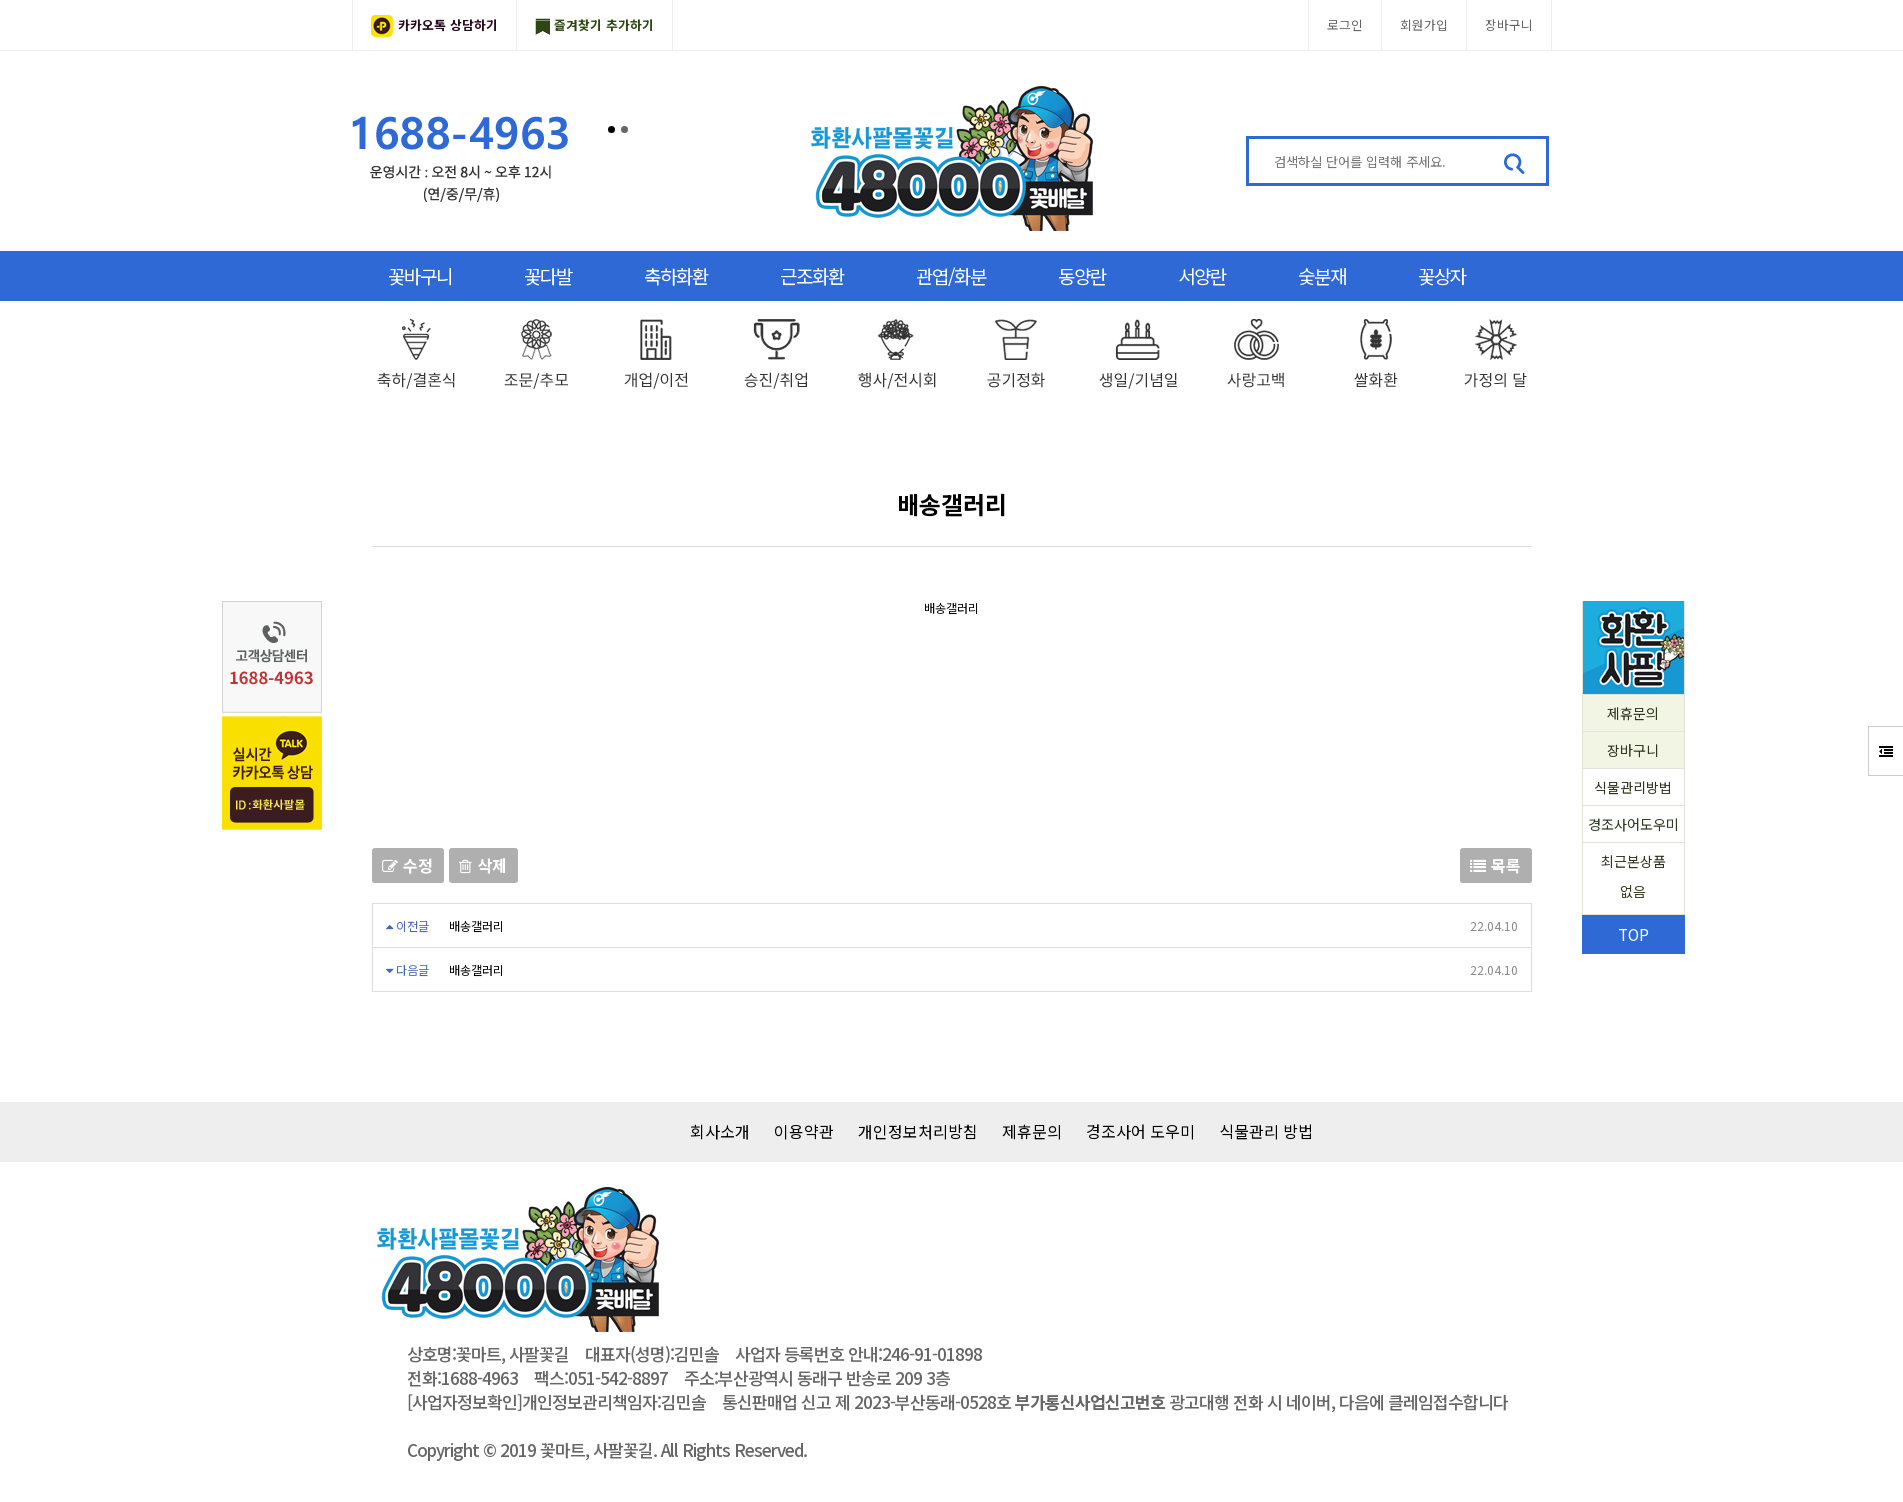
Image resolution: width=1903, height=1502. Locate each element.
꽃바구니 (420, 275)
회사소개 (720, 1131)
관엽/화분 (951, 275)
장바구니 (1509, 24)
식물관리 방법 (1266, 1131)
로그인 (1345, 24)
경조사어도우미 (1633, 824)
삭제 (483, 865)
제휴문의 (1633, 713)
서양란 (1202, 275)
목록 (1496, 865)
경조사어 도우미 (1140, 1131)
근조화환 (812, 275)
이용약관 (804, 1131)
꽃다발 (548, 275)
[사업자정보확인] (464, 1402)
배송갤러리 (476, 925)
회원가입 (1424, 24)
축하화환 (676, 275)
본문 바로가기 (0, 0)
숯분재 (1322, 275)
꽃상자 (1442, 275)
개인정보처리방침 (918, 1131)
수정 (408, 865)
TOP (1633, 934)
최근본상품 (1633, 878)
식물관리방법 (1633, 787)
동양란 (1082, 275)
